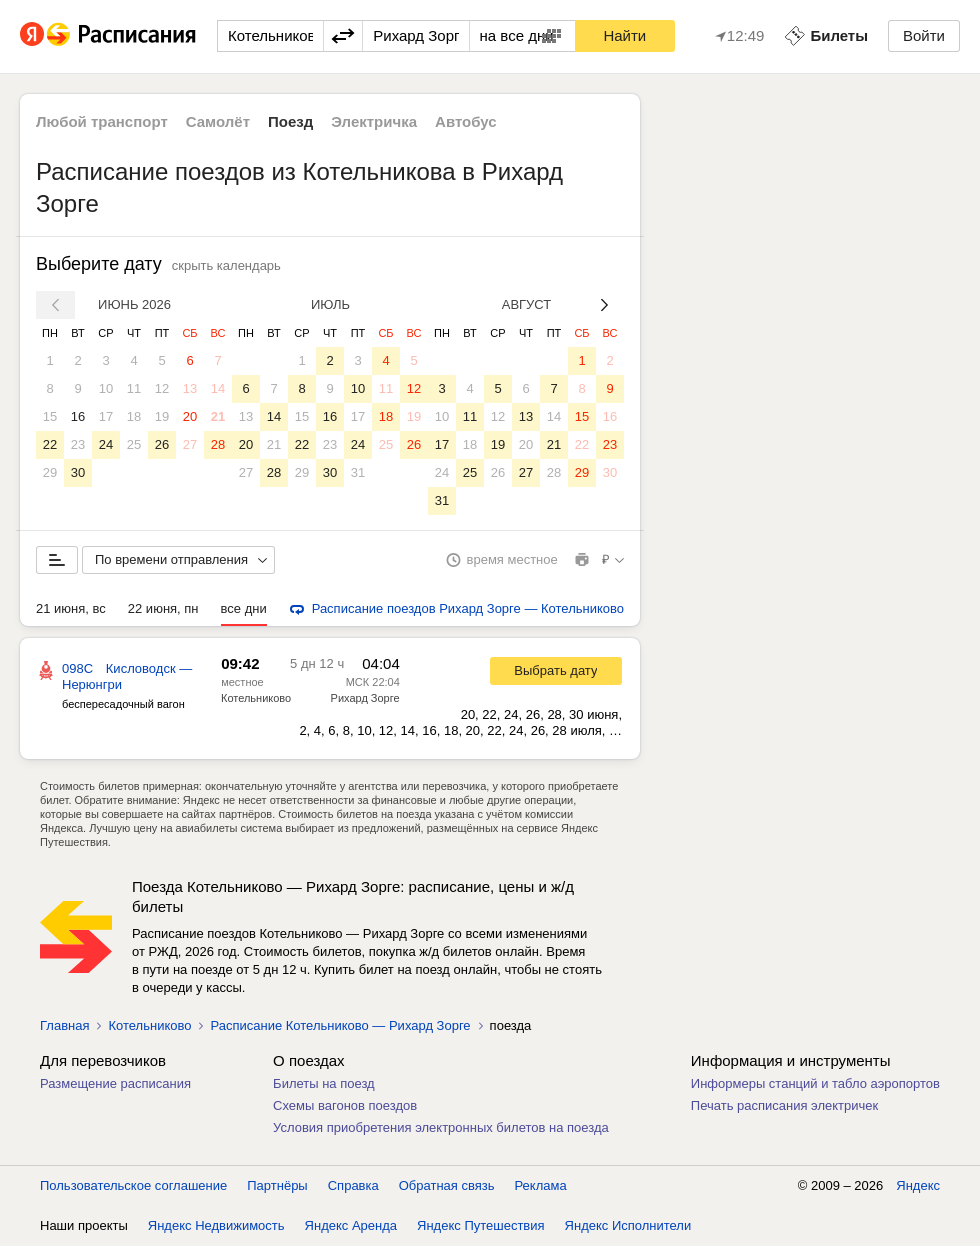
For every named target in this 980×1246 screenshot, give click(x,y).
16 (78, 416)
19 (162, 416)
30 (78, 472)
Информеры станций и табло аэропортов (815, 1083)
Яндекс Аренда (351, 1225)
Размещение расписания (115, 1083)
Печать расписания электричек (784, 1105)
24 (106, 444)
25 (134, 444)
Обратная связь (447, 1185)
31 (358, 472)
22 (50, 444)
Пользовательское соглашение (133, 1185)
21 (218, 416)
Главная (64, 1025)
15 (50, 416)
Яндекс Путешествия (481, 1225)
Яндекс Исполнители (628, 1225)
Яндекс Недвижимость (216, 1225)
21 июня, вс (71, 608)
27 (190, 444)
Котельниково (256, 698)
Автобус (466, 121)
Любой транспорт (102, 121)
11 (134, 388)
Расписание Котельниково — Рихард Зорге (340, 1025)
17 (106, 416)
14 (218, 388)
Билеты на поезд (324, 1083)
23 (78, 444)
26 (162, 444)
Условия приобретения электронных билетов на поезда (441, 1127)
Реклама (541, 1185)
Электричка (374, 121)
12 (162, 388)
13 (190, 388)
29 (50, 472)
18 (134, 416)
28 (218, 444)
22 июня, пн (163, 608)
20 (190, 416)
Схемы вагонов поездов (345, 1105)
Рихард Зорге (365, 698)
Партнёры (277, 1185)
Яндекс (918, 1185)
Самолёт (218, 121)
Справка (353, 1185)
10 (106, 388)
